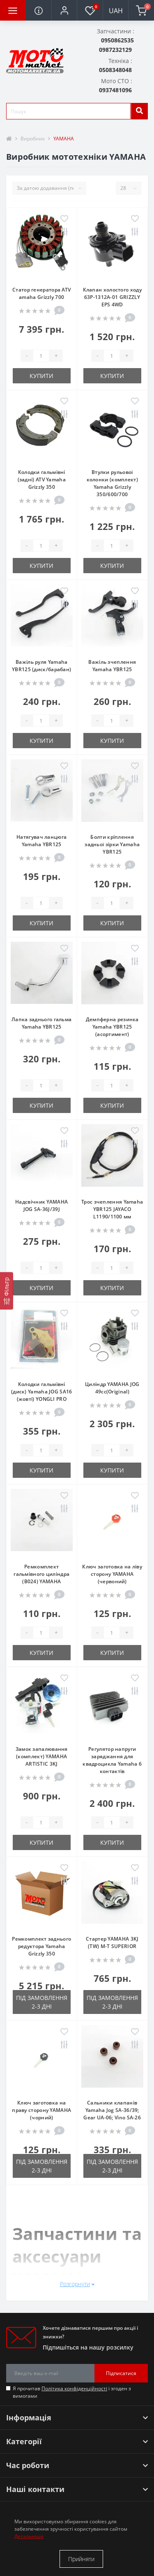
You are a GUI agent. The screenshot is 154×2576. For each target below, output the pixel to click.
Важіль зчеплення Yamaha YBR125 (112, 665)
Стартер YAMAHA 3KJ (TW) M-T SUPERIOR (112, 1942)
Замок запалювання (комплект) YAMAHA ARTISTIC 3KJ (42, 1756)
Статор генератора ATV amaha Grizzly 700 (41, 293)
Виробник (33, 138)
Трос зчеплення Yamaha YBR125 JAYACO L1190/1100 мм (112, 1209)
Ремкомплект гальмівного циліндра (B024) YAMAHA (41, 1574)
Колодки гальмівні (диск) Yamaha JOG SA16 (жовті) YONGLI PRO (41, 1391)
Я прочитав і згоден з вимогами (72, 2392)
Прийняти (81, 2559)
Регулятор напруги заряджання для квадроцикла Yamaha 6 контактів (112, 1760)
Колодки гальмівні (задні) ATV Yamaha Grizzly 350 (42, 479)
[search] (139, 111)
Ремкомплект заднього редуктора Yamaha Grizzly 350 (41, 1946)
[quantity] (41, 356)
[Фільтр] (6, 1290)
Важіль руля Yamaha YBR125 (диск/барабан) (41, 665)
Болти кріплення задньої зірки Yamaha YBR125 (112, 844)
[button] (64, 10)
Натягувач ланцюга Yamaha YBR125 (41, 840)
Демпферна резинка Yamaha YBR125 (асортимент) (112, 1027)
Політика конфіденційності (74, 2388)
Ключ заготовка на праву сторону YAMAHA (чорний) (41, 2110)
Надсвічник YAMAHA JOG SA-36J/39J (41, 1205)
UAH (116, 10)
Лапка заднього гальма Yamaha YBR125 (41, 1023)
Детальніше (29, 2536)
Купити (41, 376)
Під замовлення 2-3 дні (41, 2002)
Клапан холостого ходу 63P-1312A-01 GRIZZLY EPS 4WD (112, 297)
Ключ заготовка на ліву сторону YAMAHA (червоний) (112, 1574)
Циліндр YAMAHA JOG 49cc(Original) (112, 1388)
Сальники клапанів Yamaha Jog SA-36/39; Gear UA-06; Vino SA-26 (112, 2110)
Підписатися (121, 2373)
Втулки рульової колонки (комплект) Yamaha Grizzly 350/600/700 (112, 483)
